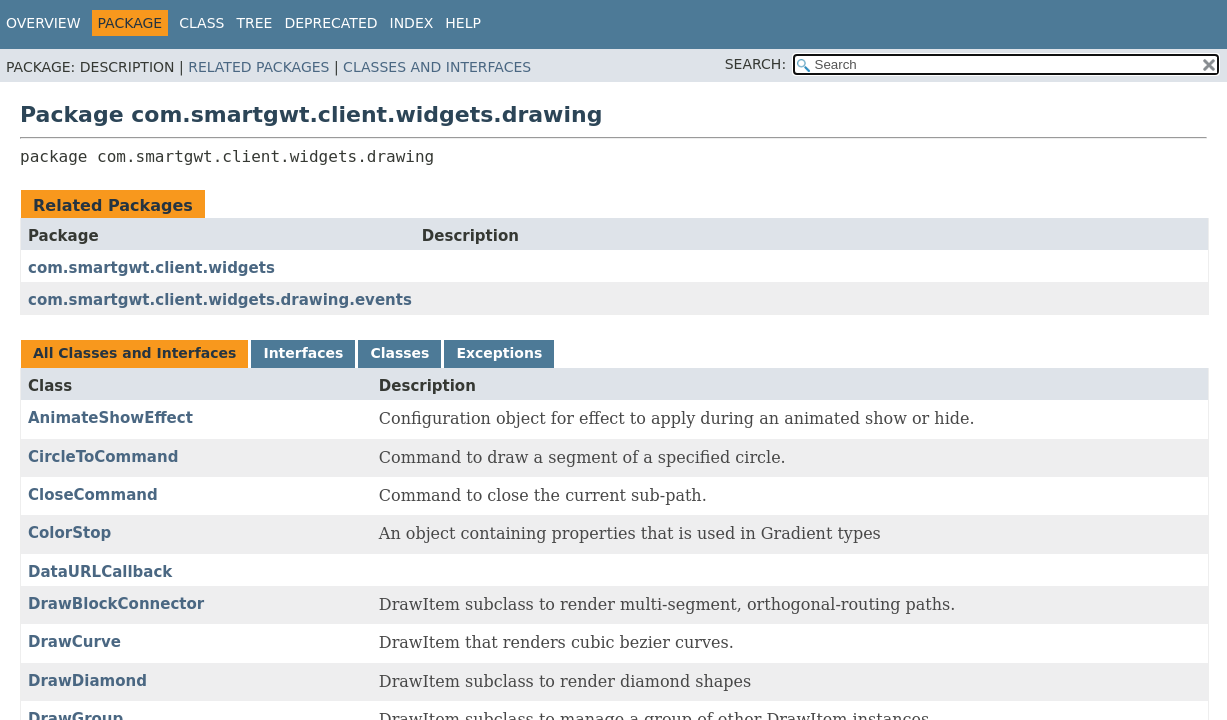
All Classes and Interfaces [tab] (134, 353)
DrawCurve (74, 642)
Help (463, 23)
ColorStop (69, 533)
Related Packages (258, 67)
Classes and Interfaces (437, 67)
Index (412, 23)
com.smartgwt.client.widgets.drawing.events (220, 300)
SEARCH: (755, 64)
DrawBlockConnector (116, 604)
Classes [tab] (399, 353)
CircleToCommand (103, 457)
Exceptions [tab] (499, 353)
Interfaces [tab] (303, 353)
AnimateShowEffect (110, 418)
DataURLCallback (100, 572)
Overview (43, 23)
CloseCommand (93, 495)
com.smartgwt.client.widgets (151, 268)
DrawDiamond (87, 681)
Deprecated (330, 23)
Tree (254, 23)
